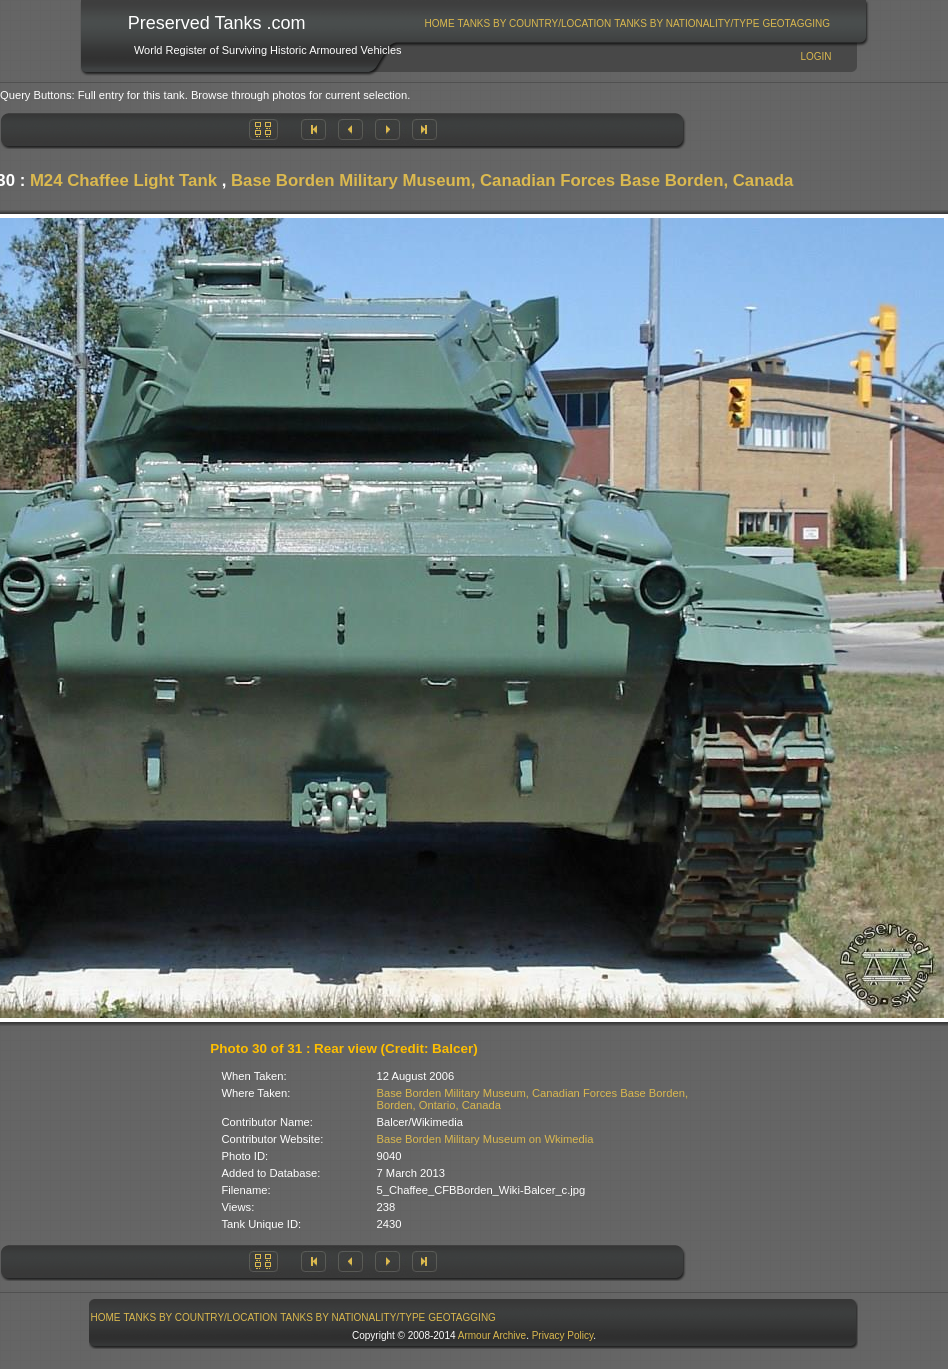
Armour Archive (492, 1335)
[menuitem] (439, 23)
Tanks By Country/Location (535, 23)
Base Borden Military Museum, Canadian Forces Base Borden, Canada (512, 180)
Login (815, 56)
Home (440, 23)
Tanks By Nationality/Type (686, 23)
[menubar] (627, 23)
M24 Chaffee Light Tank (123, 180)
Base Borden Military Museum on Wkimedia (485, 1139)
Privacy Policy (563, 1335)
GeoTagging (796, 23)
